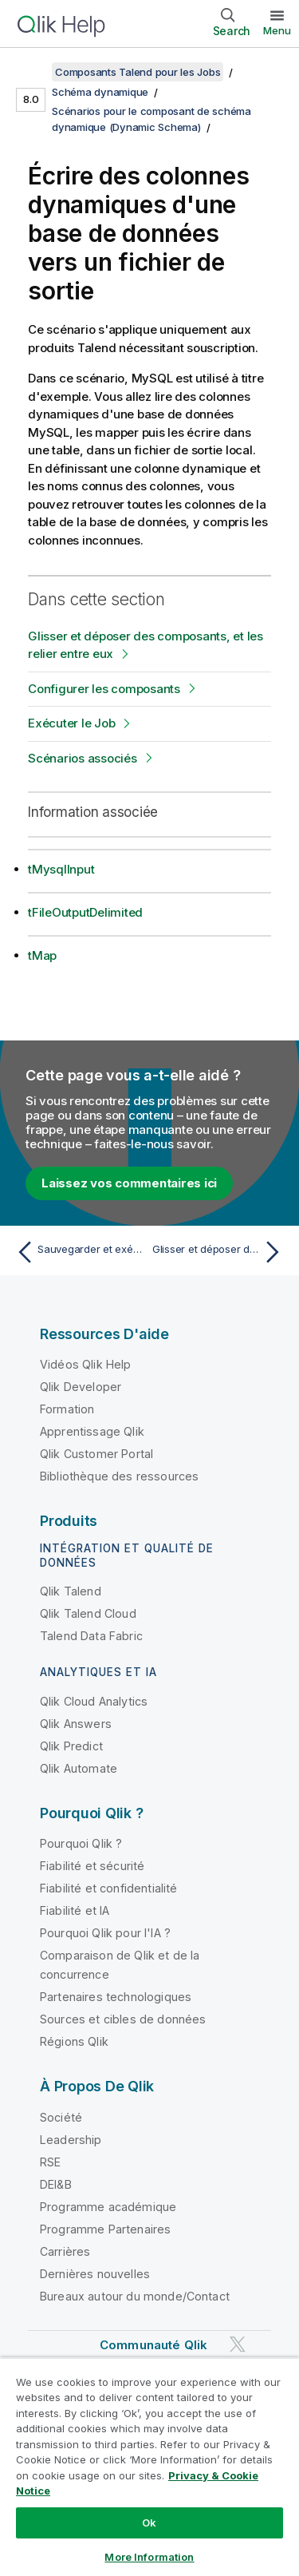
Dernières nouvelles (95, 2274)
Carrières (65, 2251)
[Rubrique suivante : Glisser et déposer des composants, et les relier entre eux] (219, 1252)
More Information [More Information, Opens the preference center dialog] (149, 2556)
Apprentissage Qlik (92, 1431)
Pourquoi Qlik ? (81, 1843)
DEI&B (56, 2184)
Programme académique (108, 2206)
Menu (277, 30)
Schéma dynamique (100, 91)
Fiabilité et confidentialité (108, 1888)
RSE (50, 2162)
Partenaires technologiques (115, 1996)
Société (61, 2117)
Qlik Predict (71, 1746)
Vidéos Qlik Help (86, 1364)
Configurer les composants (104, 688)
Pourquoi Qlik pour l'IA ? (105, 1933)
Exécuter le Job (71, 723)
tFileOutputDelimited (85, 912)
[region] (149, 2466)
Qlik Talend (70, 1591)
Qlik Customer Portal (96, 1453)
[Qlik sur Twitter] (238, 2344)
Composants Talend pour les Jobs (137, 71)
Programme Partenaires (105, 2229)
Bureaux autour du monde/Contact (135, 2296)
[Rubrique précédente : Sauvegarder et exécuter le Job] (79, 1252)
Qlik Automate (78, 1768)
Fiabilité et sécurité (92, 1866)
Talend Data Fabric (91, 1636)
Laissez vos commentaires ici (129, 1183)
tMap (42, 955)
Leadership (71, 2139)
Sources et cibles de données (123, 2019)
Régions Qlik (74, 2041)
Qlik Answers (76, 1723)
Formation (67, 1409)
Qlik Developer (80, 1386)
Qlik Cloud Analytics (94, 1701)
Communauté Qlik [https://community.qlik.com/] (153, 2344)
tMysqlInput (61, 869)
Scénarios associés (82, 758)
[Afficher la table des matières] (32, 72)
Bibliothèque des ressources (119, 1476)
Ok (149, 2522)
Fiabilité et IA (74, 1910)
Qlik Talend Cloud (88, 1613)
